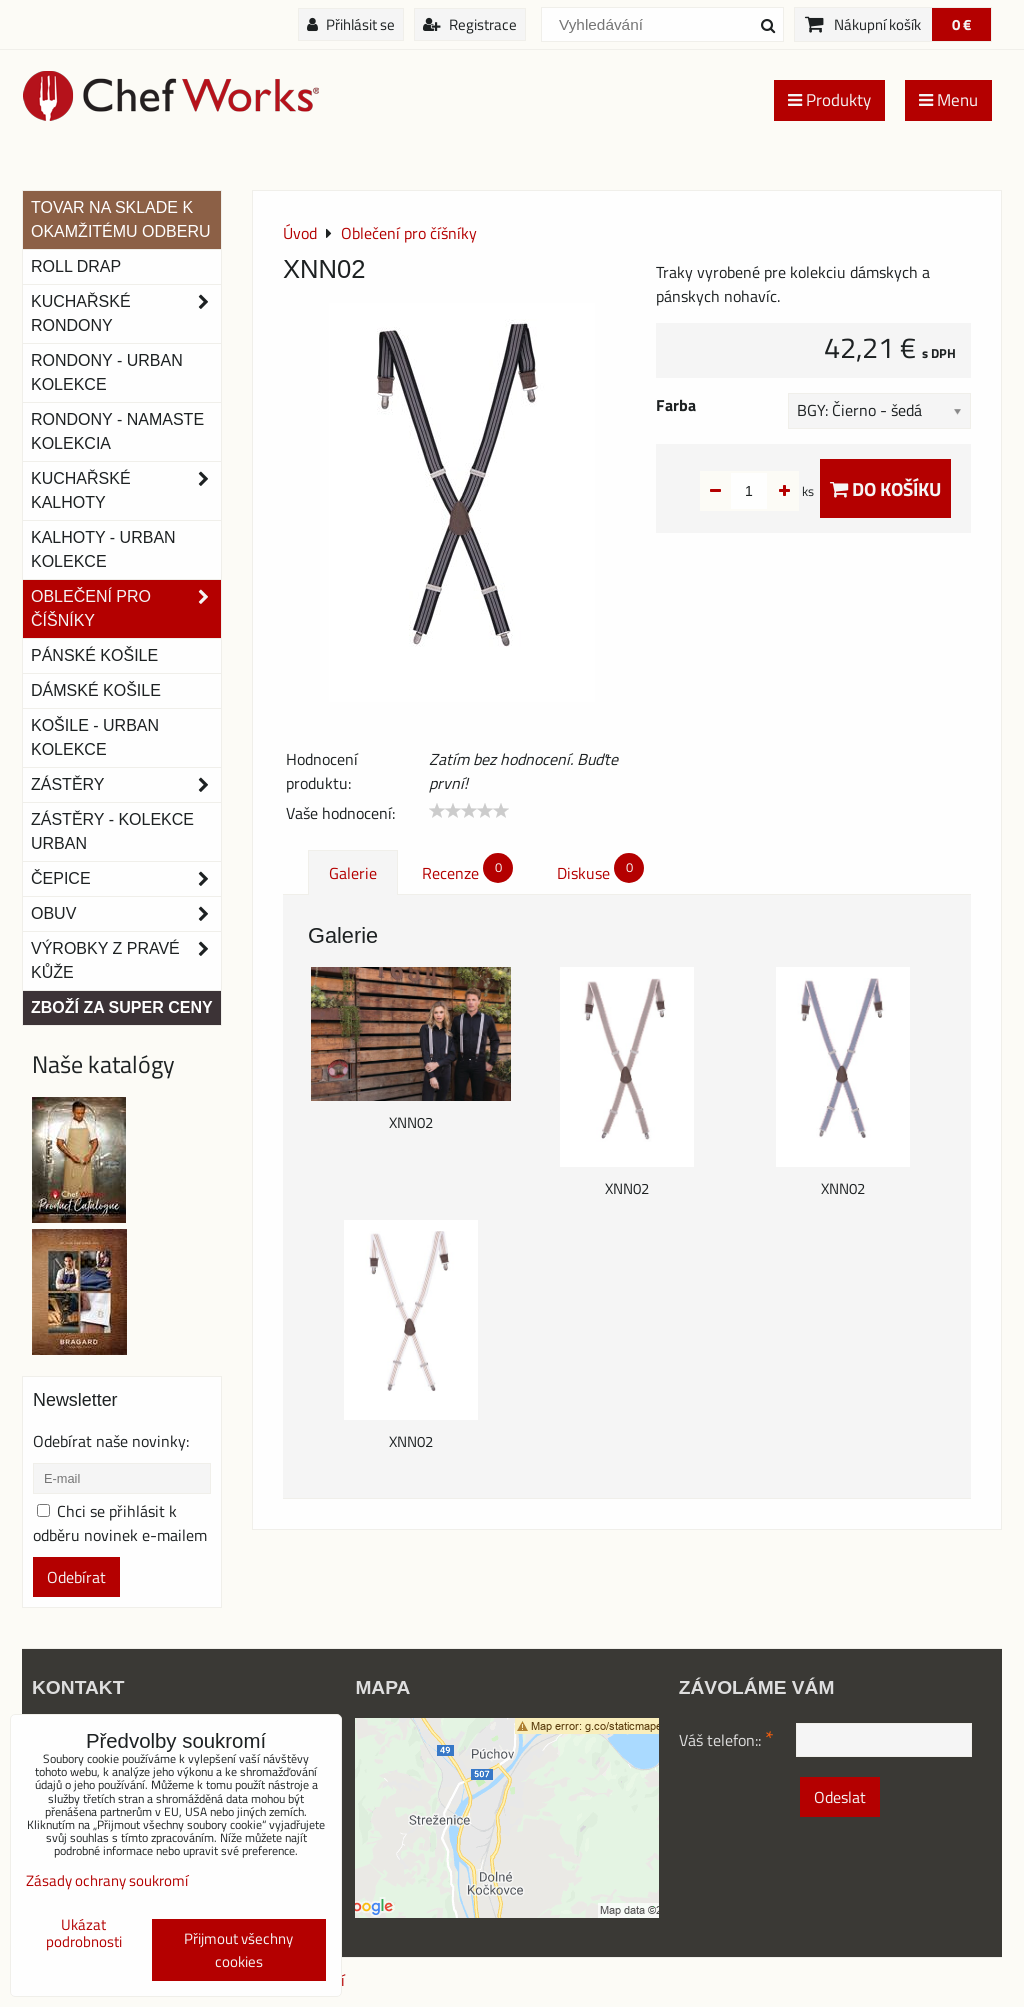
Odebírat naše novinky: (111, 1441)
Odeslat (840, 1797)
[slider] (469, 811)
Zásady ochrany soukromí (107, 1880)
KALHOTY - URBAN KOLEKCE (103, 549)
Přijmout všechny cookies (238, 1950)
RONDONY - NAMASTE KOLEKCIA (117, 431)
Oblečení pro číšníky (126, 609)
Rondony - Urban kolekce (107, 372)
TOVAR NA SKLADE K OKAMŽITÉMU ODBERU (121, 219)
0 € (961, 24)
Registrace (470, 24)
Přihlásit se (351, 24)
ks (776, 491)
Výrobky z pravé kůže (126, 961)
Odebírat (76, 1577)
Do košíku (885, 488)
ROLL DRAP (76, 266)
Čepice (126, 879)
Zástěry (126, 785)
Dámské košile (96, 690)
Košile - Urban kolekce (95, 737)
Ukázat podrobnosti (84, 1933)
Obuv (126, 914)
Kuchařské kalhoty (126, 491)
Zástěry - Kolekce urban (112, 831)
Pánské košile (94, 655)
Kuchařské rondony (126, 314)
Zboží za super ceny (122, 1007)
